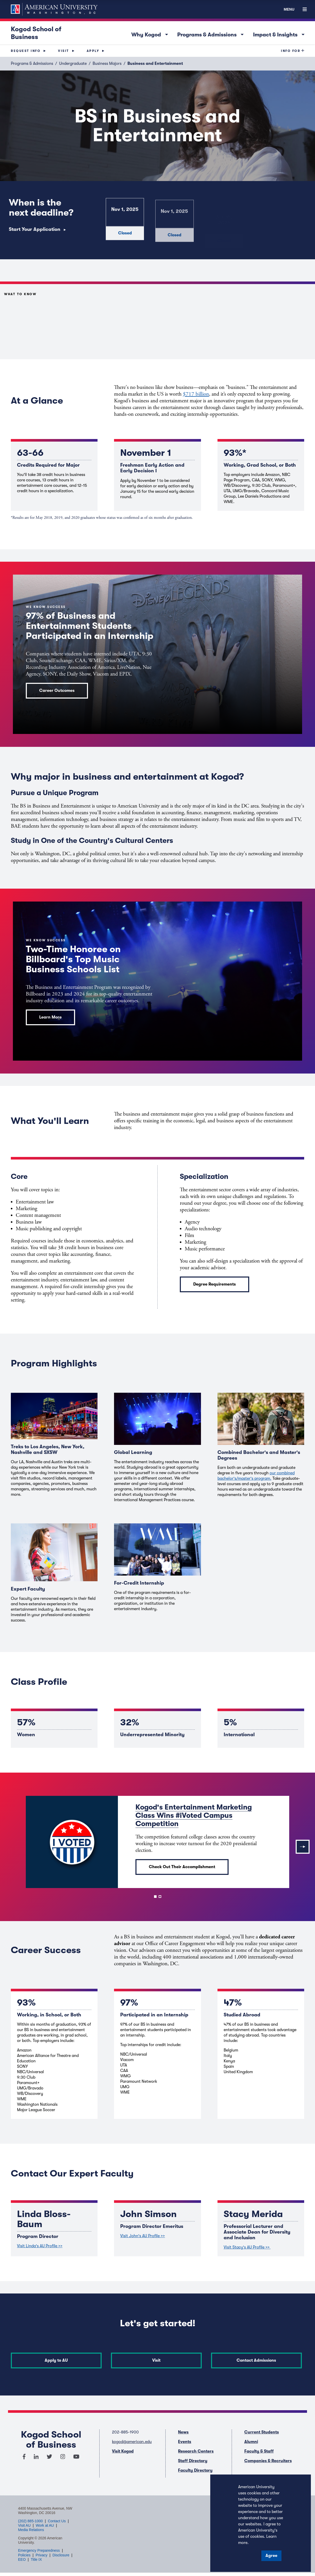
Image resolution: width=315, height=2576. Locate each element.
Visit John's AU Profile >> (142, 2236)
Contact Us (57, 2519)
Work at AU (45, 2523)
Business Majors (107, 63)
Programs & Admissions (211, 33)
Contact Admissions (260, 2360)
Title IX (36, 2557)
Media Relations (31, 2527)
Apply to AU (54, 2360)
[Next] (303, 1847)
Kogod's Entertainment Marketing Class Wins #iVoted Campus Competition (193, 1815)
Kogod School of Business (36, 33)
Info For (290, 51)
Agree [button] (271, 2555)
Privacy (41, 2553)
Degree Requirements (214, 1284)
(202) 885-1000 (30, 2519)
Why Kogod (151, 33)
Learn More (50, 1017)
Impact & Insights (280, 33)
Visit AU (24, 2523)
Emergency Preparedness (39, 2548)
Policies (24, 2553)
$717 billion (196, 394)
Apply (93, 51)
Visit (63, 51)
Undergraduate (73, 63)
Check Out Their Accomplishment (182, 1867)
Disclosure (60, 2553)
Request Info (26, 51)
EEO (22, 2557)
